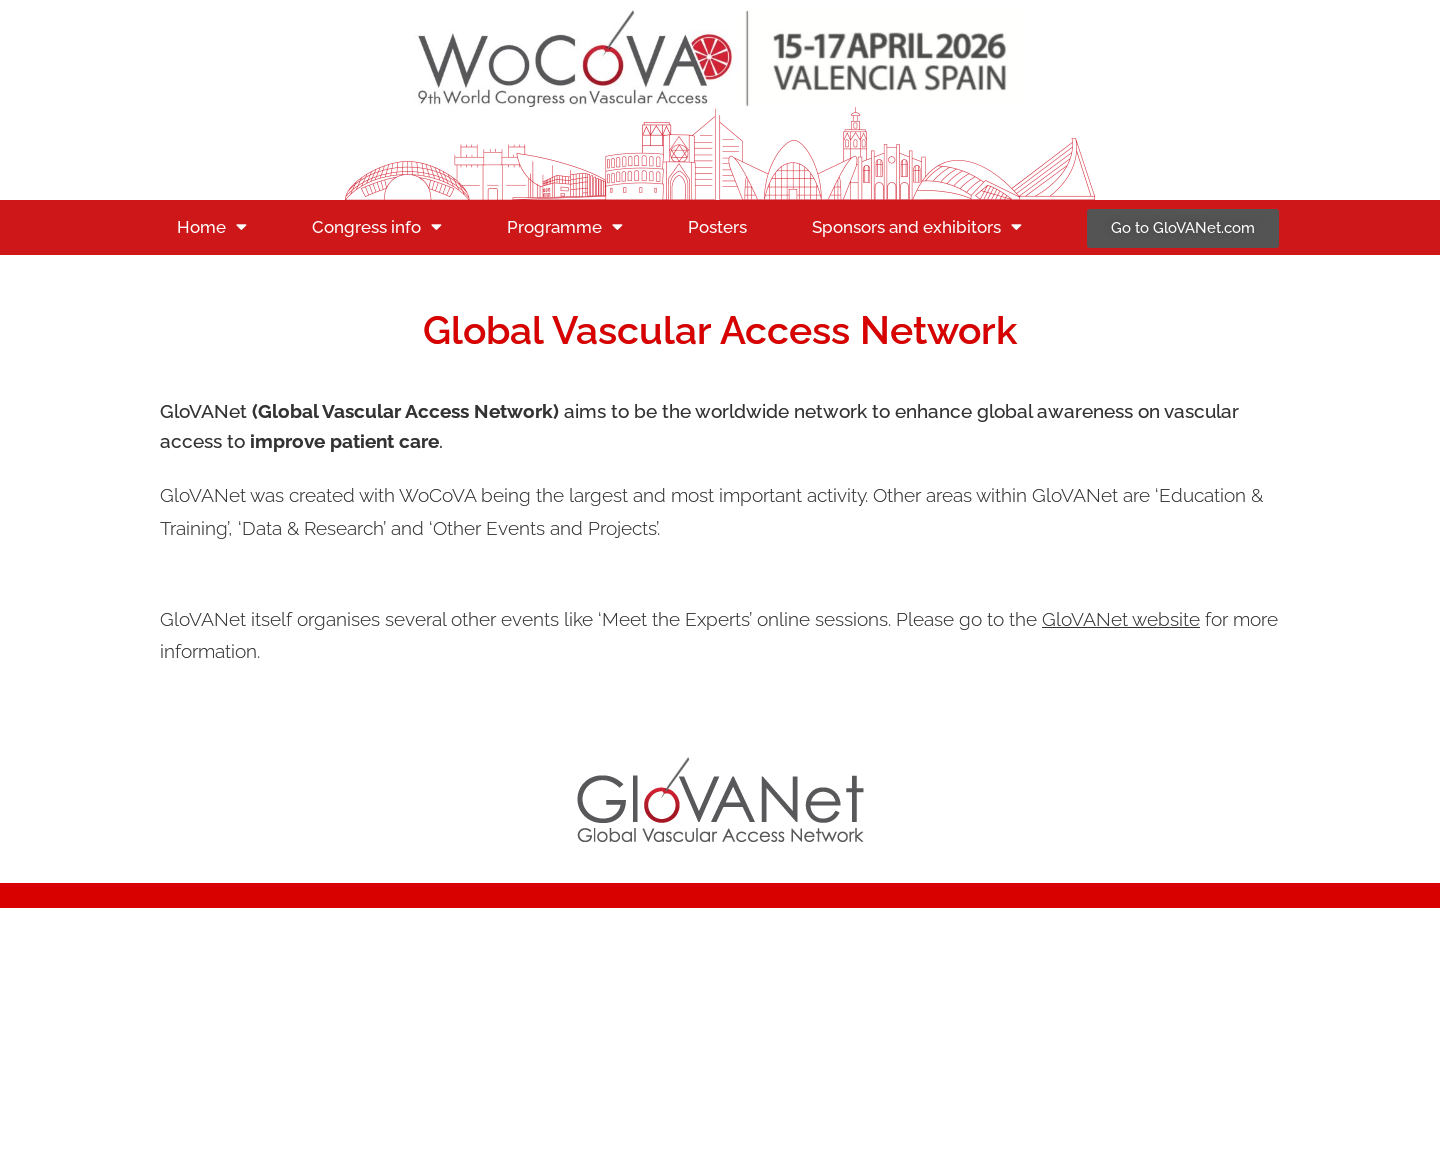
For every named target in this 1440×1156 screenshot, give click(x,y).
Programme (565, 227)
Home (212, 227)
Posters (717, 227)
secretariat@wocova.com (276, 997)
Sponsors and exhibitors (917, 227)
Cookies (1164, 1016)
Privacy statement (1056, 1016)
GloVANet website (1121, 619)
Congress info (377, 227)
